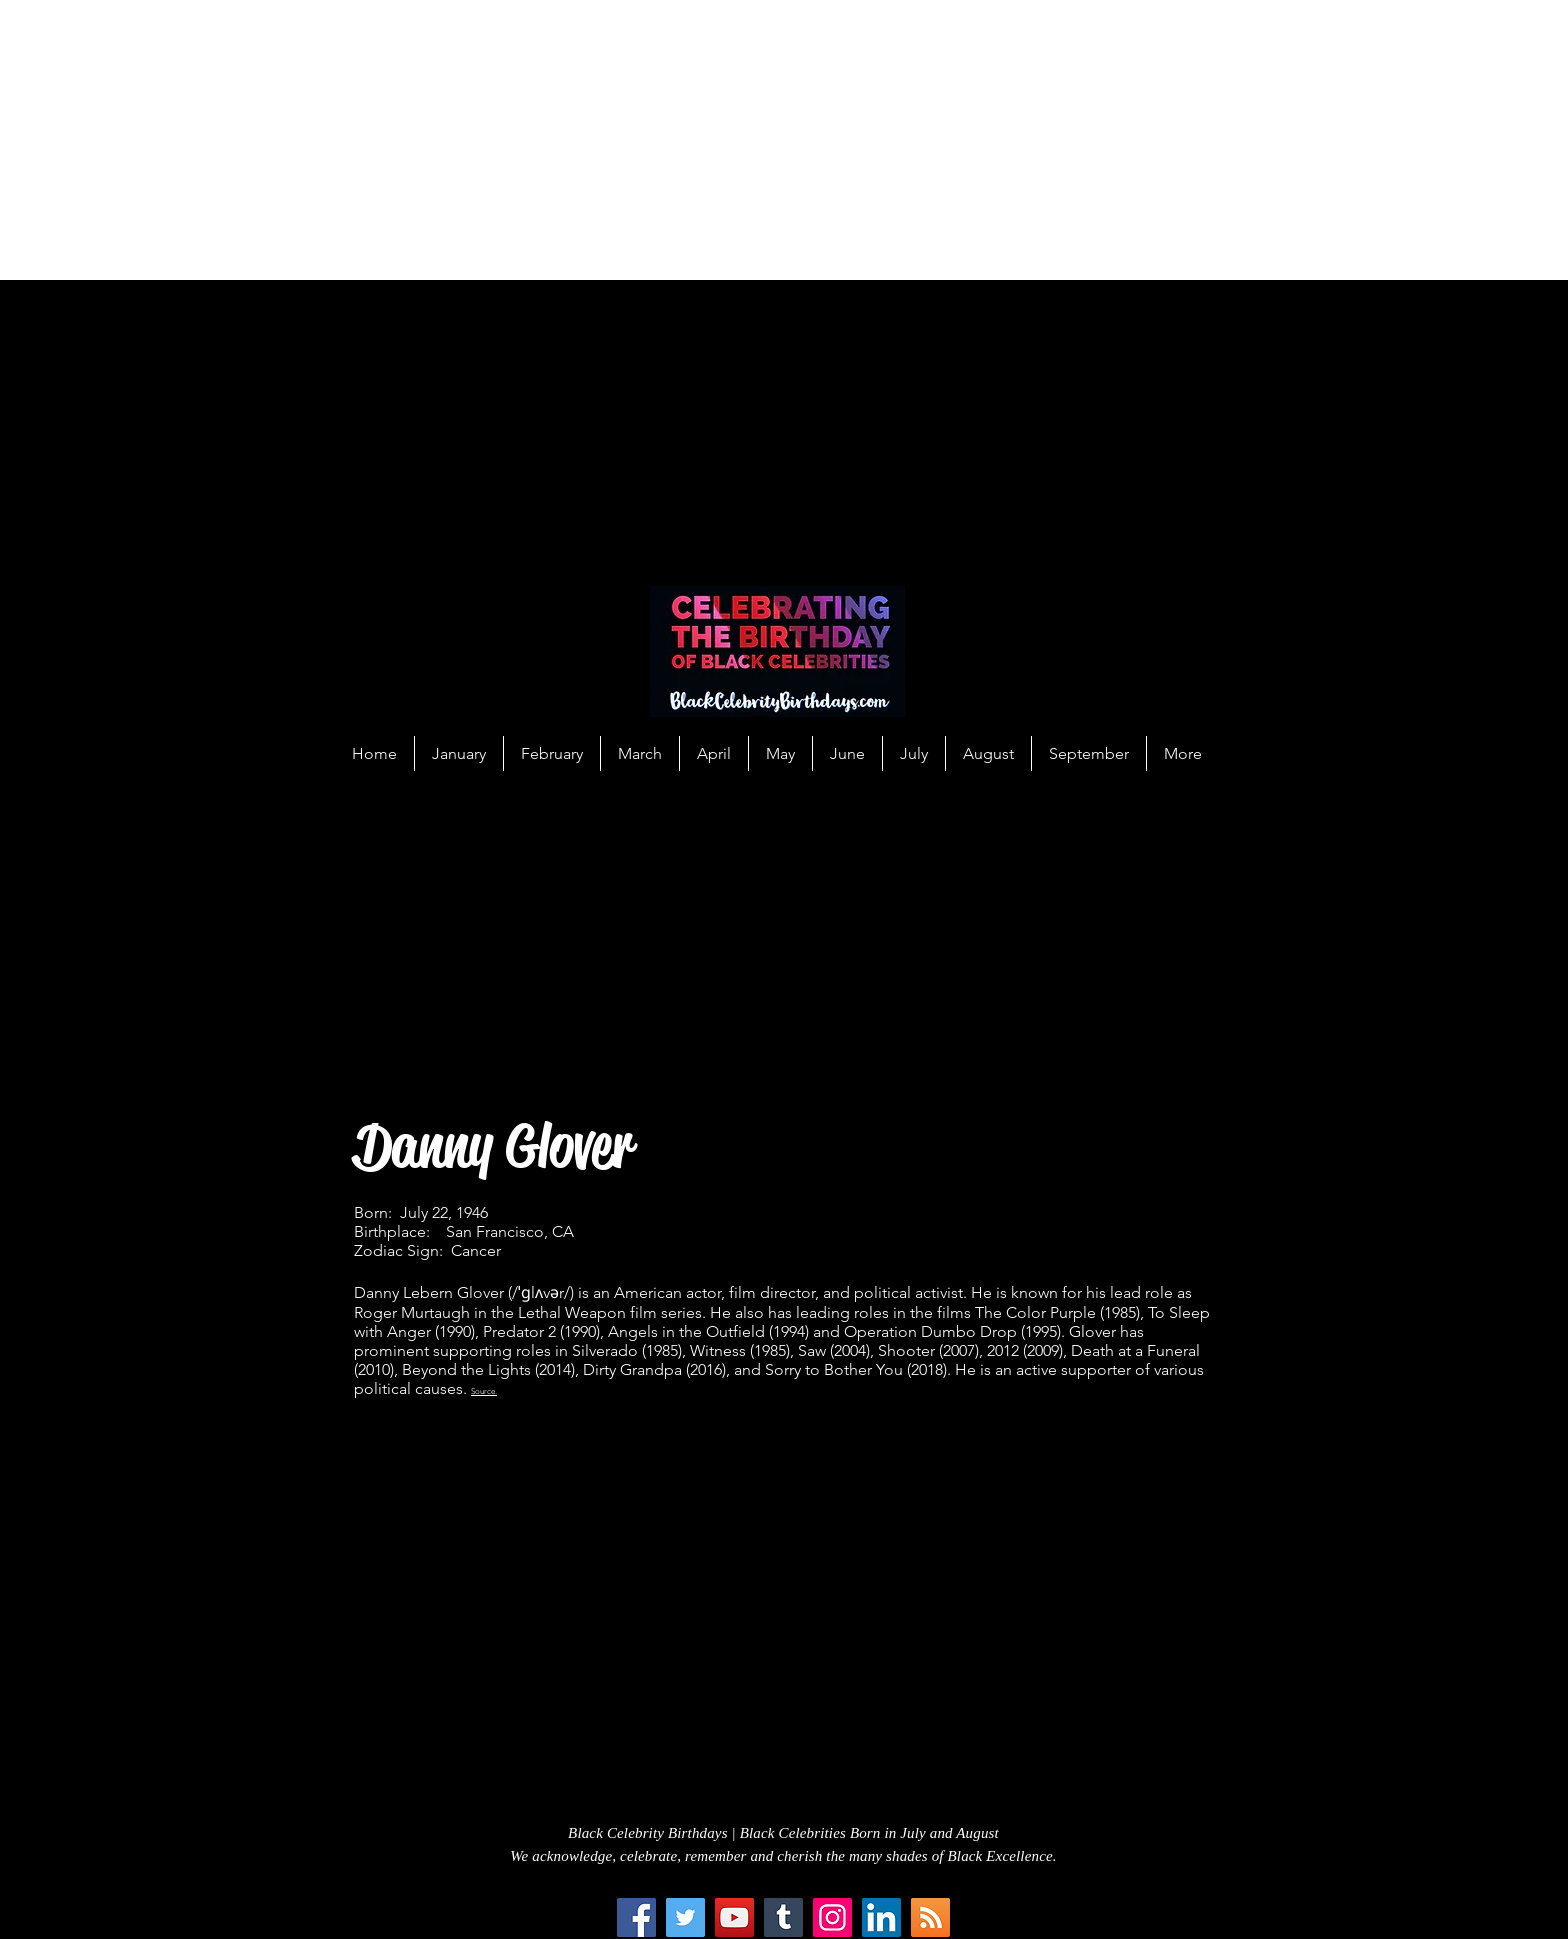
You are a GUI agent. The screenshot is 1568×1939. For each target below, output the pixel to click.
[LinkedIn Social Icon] (881, 1917)
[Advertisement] (600, 140)
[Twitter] (685, 1917)
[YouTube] (734, 1917)
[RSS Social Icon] (930, 1917)
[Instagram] (832, 1917)
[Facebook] (636, 1917)
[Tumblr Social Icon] (783, 1917)
